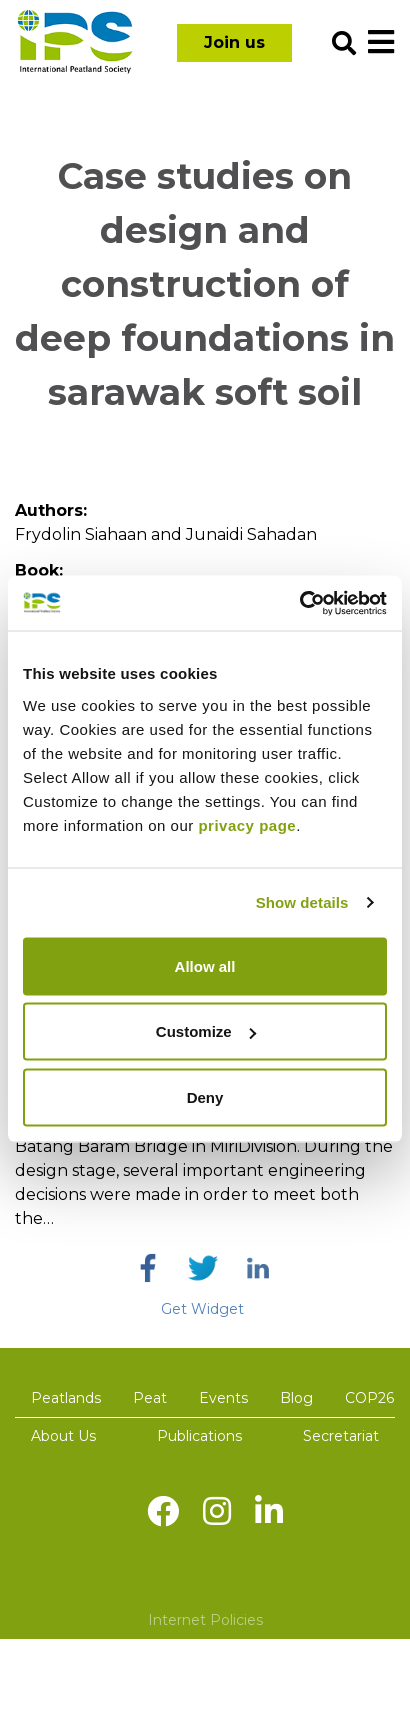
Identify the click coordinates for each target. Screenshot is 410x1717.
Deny (205, 1096)
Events (223, 1398)
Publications (199, 1436)
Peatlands (66, 1398)
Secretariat (341, 1436)
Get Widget (202, 1309)
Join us (234, 42)
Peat (150, 1398)
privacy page (247, 824)
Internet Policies (205, 1620)
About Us (63, 1436)
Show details (302, 902)
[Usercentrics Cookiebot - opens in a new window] (299, 603)
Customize (206, 1031)
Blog (296, 1398)
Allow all (205, 965)
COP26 (369, 1398)
